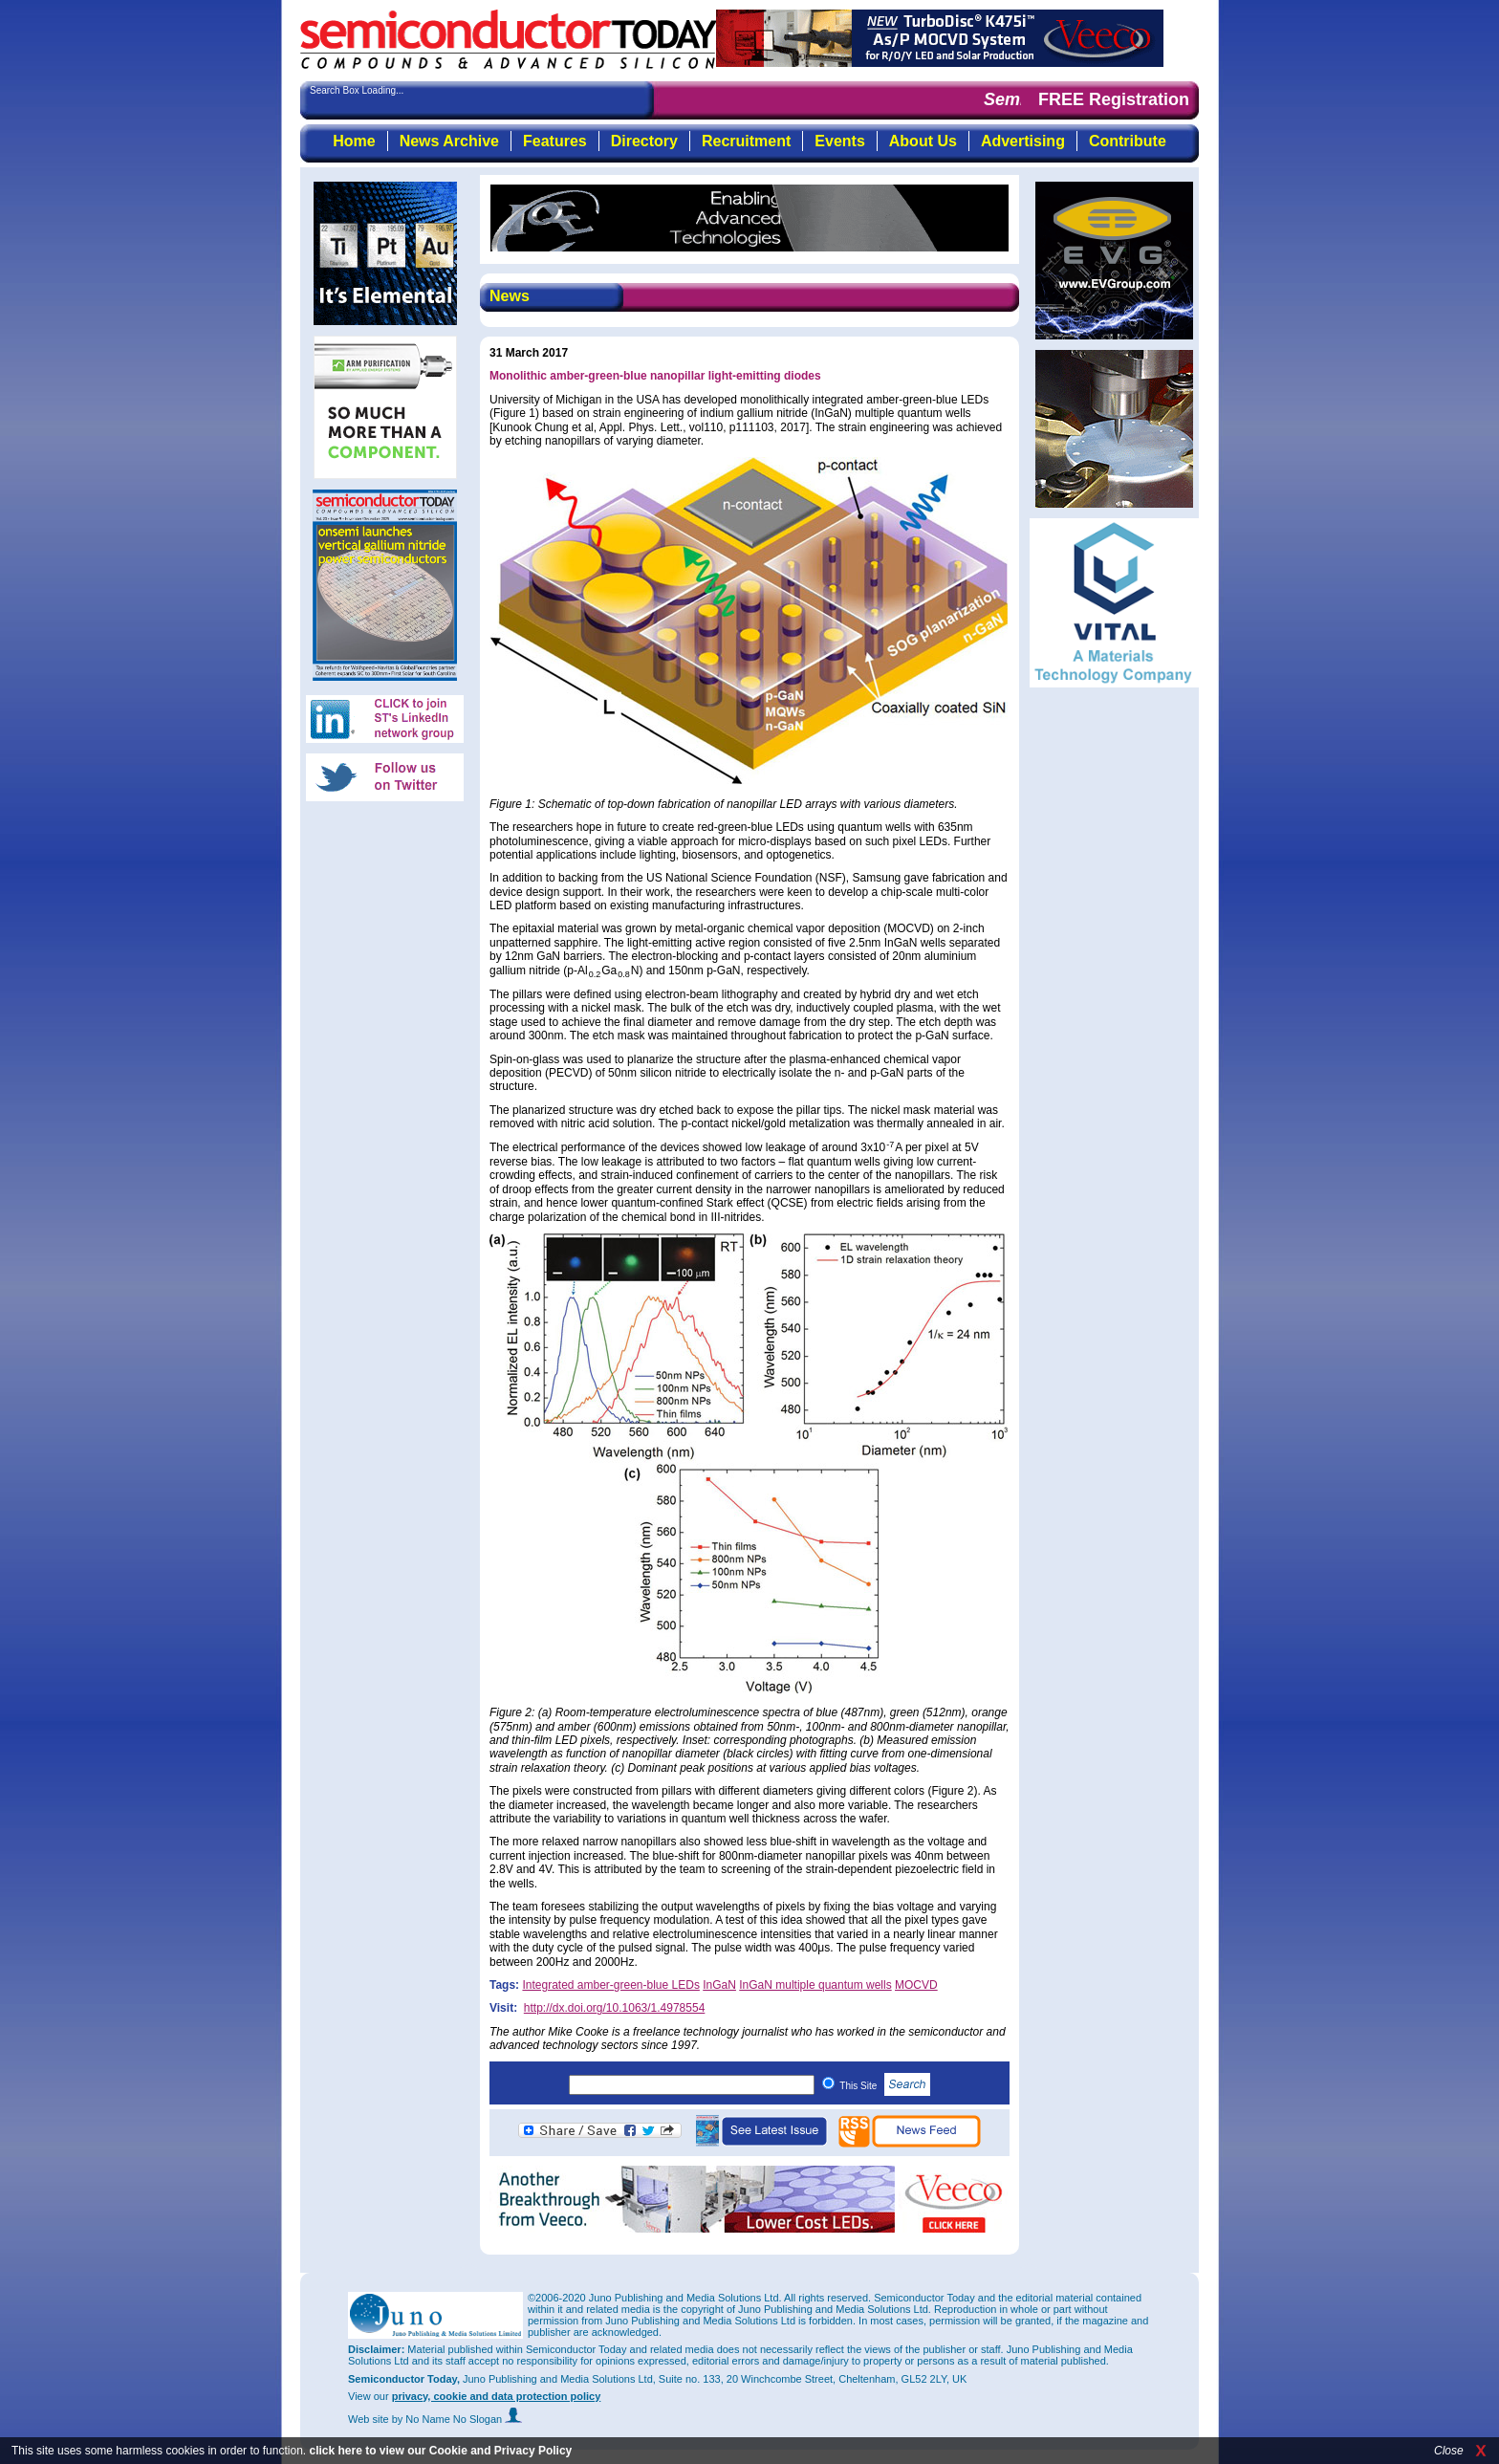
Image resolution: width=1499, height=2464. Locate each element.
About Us (923, 141)
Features (555, 141)
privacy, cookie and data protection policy (496, 2396)
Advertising (1023, 141)
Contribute (1127, 141)
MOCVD (916, 1985)
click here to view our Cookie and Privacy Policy (440, 2450)
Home (354, 141)
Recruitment (746, 141)
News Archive (449, 141)
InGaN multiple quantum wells (815, 1985)
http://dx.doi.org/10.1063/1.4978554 (615, 2008)
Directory (644, 141)
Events (839, 141)
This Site (884, 2086)
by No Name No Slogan (457, 2419)
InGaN (719, 1985)
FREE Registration (1113, 99)
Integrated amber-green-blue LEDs (610, 1985)
